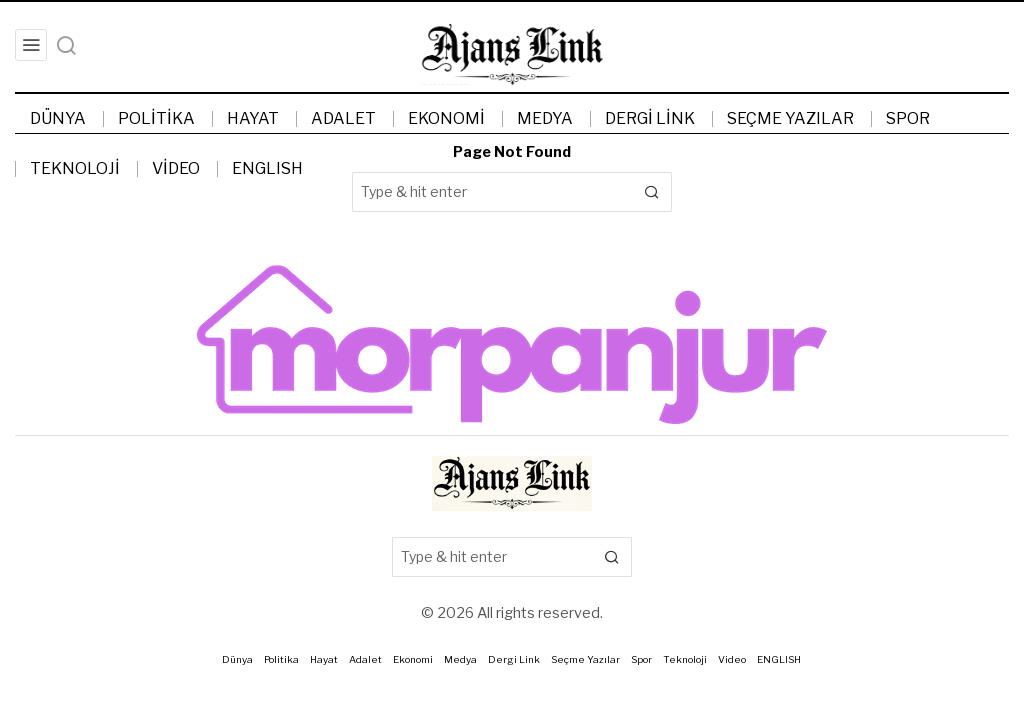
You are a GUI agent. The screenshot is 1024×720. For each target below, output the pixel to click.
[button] (652, 192)
